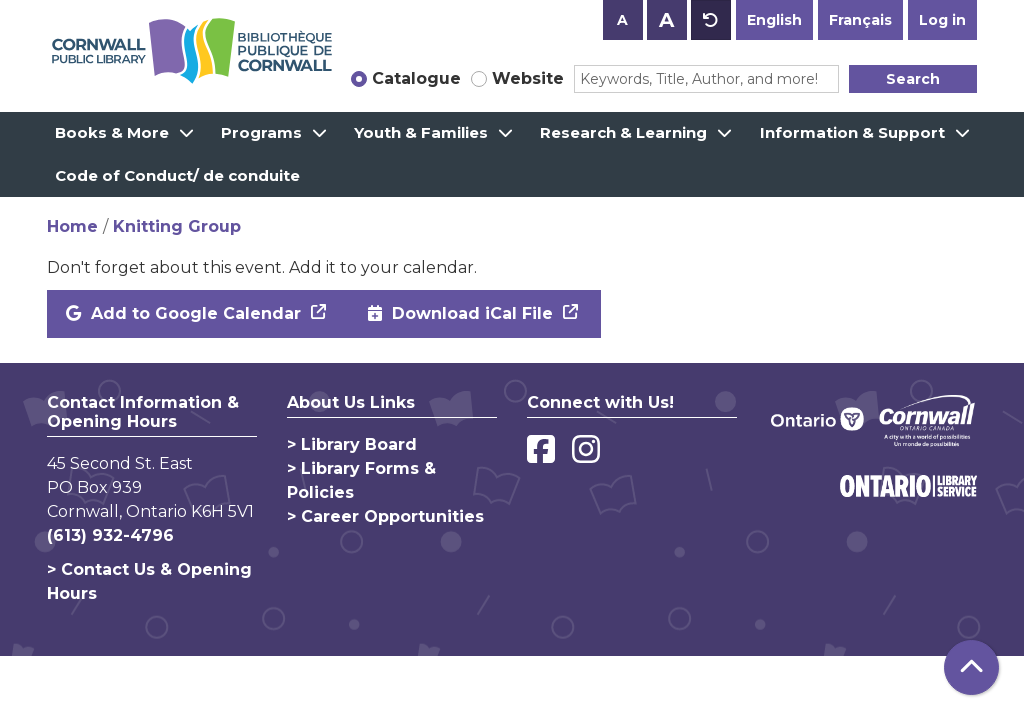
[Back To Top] (971, 667)
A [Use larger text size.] (666, 20)
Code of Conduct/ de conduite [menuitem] (177, 175)
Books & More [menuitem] (112, 132)
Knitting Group (177, 226)
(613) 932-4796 (110, 535)
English (774, 20)
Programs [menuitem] (261, 132)
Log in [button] (942, 20)
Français (860, 20)
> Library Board (352, 444)
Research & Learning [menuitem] (623, 132)
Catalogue (416, 78)
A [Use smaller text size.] (622, 20)
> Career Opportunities (385, 516)
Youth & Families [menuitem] (421, 132)
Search (913, 79)
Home (72, 226)
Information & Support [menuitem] (852, 132)
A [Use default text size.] (711, 20)
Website (528, 78)
